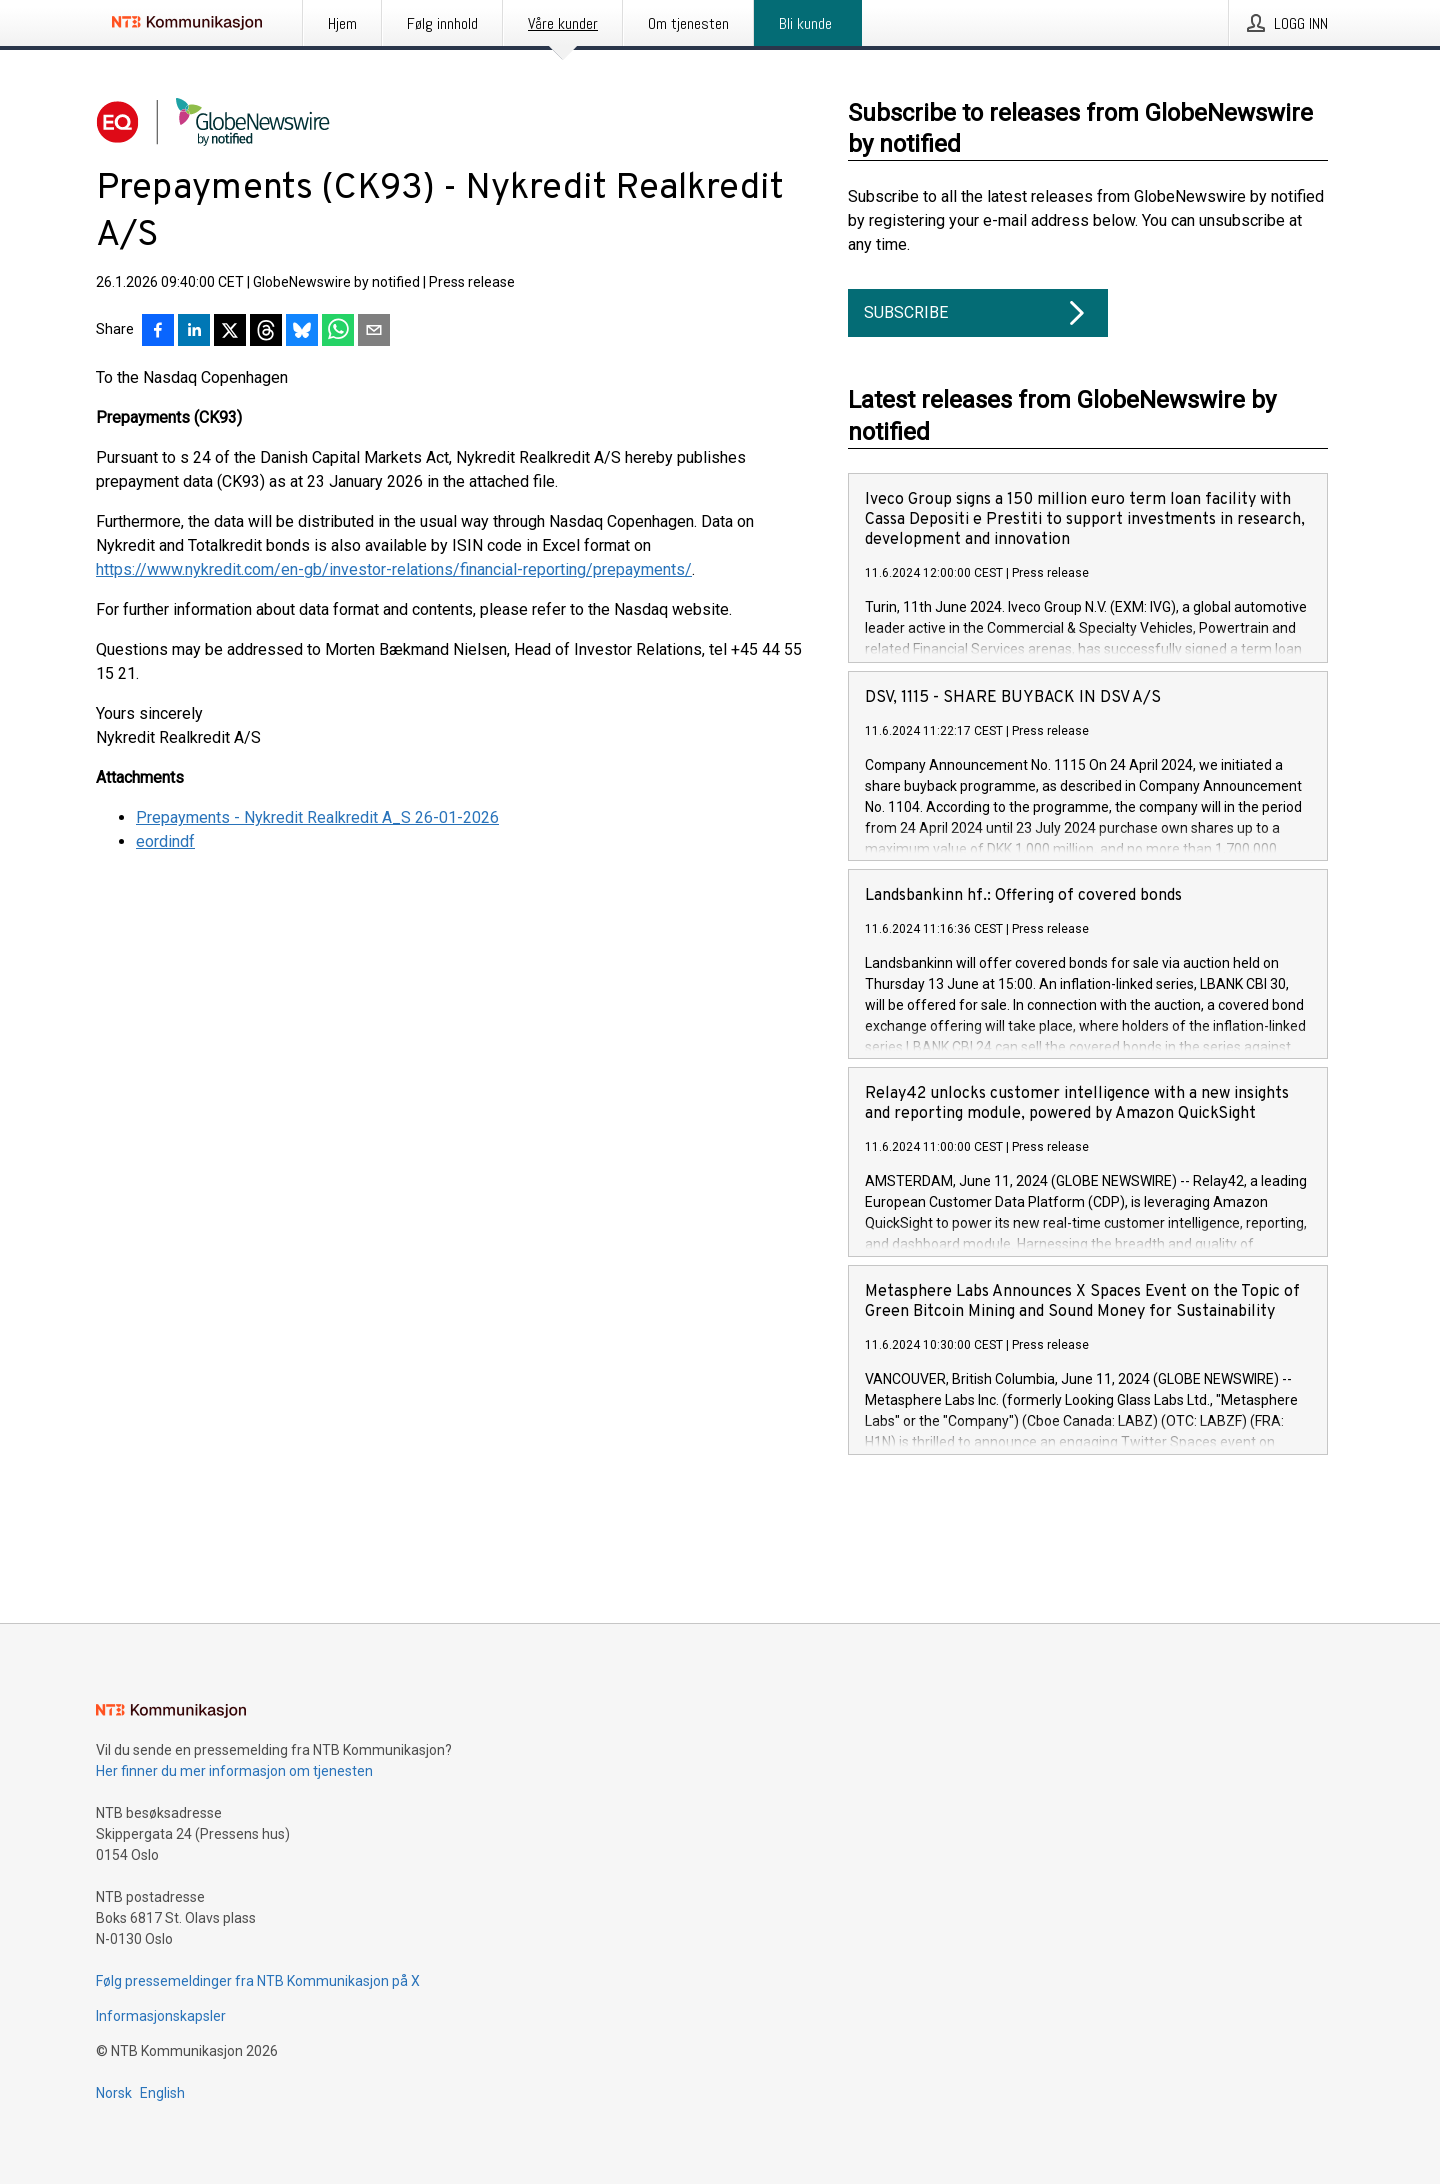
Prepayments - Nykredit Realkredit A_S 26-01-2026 (317, 817)
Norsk (114, 2093)
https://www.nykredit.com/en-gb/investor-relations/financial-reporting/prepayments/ (394, 569)
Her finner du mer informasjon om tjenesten (234, 1771)
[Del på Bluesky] (302, 332)
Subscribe (978, 313)
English (162, 2093)
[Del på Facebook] (158, 332)
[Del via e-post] (374, 332)
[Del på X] (230, 332)
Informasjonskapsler (161, 2016)
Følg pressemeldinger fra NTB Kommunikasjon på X (258, 1981)
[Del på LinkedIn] (194, 332)
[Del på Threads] (266, 332)
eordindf (165, 841)
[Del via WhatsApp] (338, 332)
